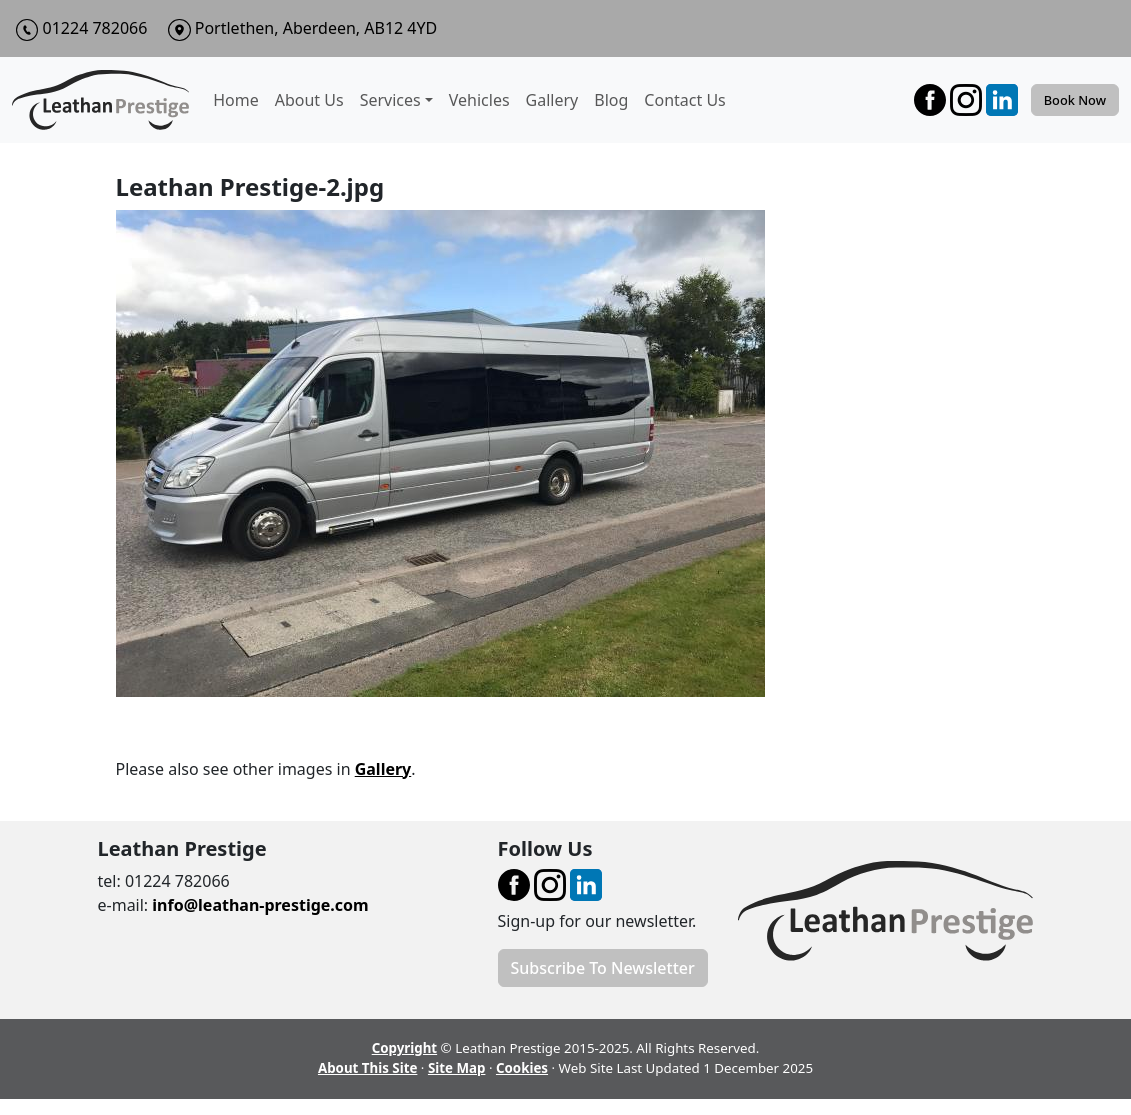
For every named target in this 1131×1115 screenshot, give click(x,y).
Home (236, 100)
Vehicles (479, 100)
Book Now (1075, 100)
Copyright (404, 1048)
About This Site (367, 1068)
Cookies (522, 1068)
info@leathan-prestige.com (260, 905)
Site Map (457, 1068)
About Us (309, 100)
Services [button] (390, 100)
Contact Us (684, 100)
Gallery (552, 100)
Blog (611, 100)
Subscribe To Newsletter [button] (603, 968)
